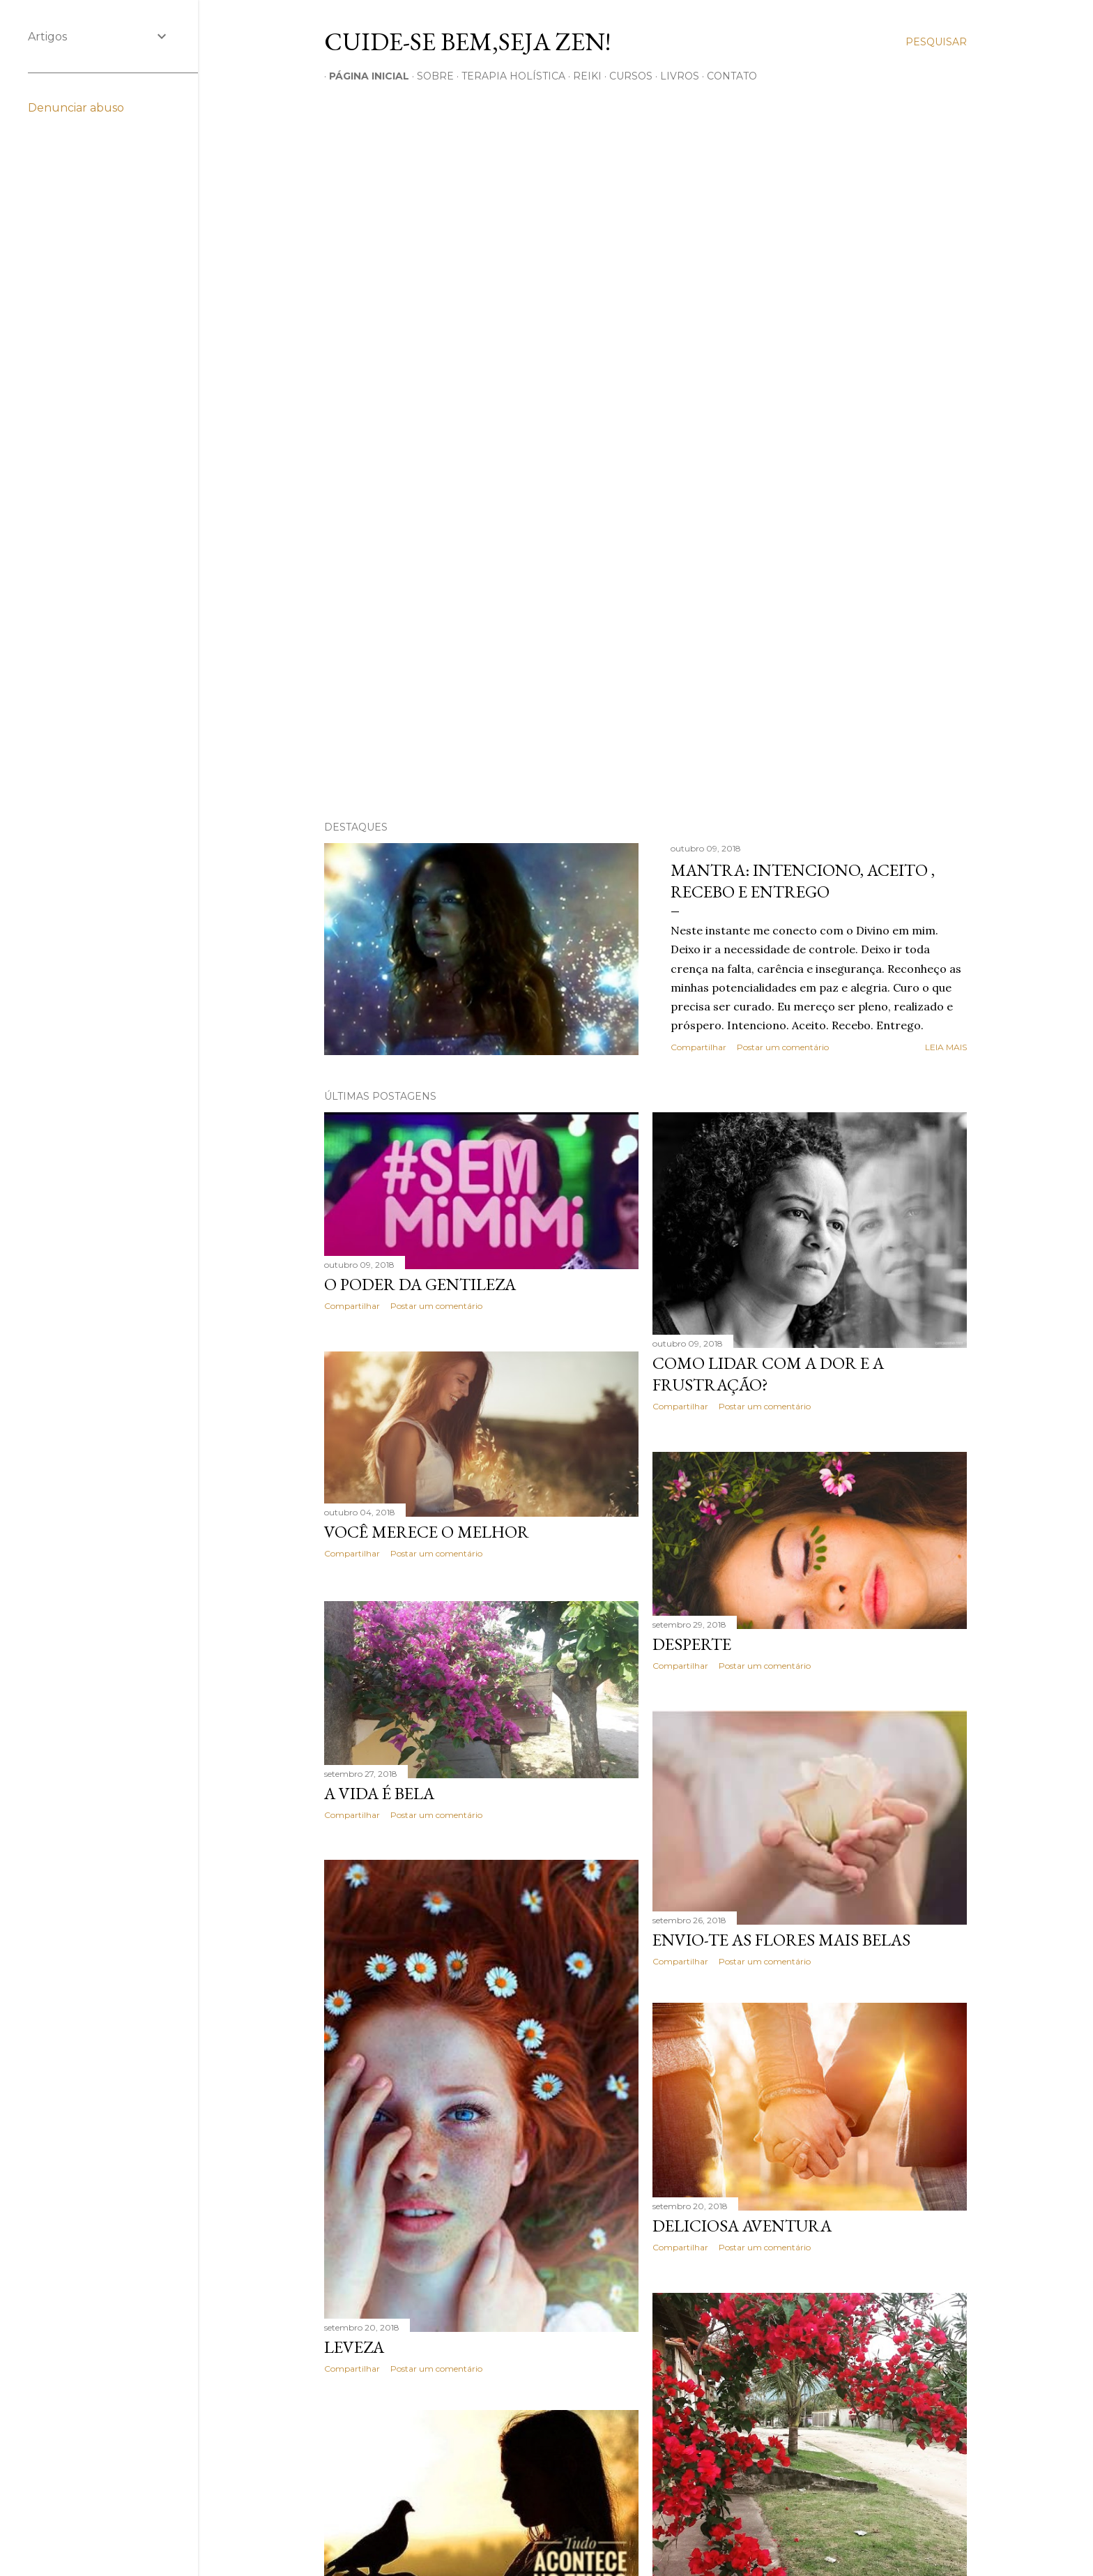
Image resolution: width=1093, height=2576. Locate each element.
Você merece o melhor (426, 1532)
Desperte (691, 1644)
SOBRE (430, 76)
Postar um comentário (783, 1047)
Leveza (354, 2345)
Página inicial (364, 76)
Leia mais (946, 1047)
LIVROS (674, 76)
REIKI (582, 76)
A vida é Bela (379, 1791)
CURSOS (626, 76)
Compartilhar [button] (698, 1047)
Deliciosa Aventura (742, 2230)
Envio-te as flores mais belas (781, 1940)
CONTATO (727, 76)
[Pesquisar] (936, 42)
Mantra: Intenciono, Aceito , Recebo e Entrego (803, 880)
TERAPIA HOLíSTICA (508, 76)
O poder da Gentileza (420, 1284)
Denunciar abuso (76, 107)
